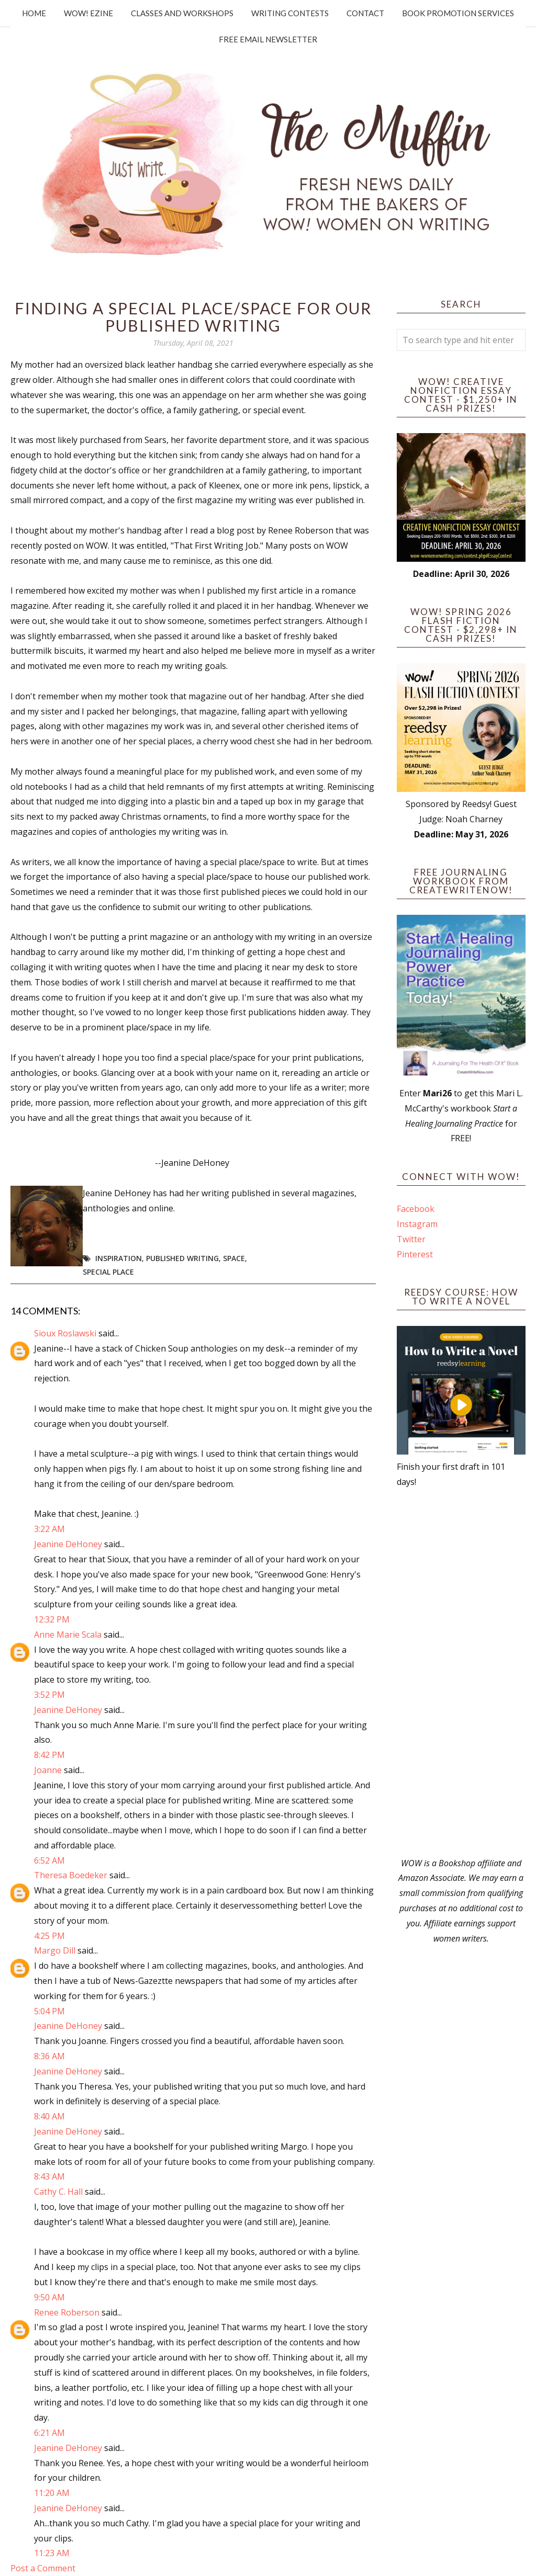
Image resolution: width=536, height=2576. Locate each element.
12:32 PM (52, 1619)
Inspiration (118, 1258)
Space (234, 1258)
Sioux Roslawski (65, 1333)
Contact (365, 13)
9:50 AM (49, 2297)
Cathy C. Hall (58, 2191)
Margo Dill (54, 1950)
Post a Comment (42, 2568)
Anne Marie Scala (68, 1634)
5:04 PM (49, 2011)
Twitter (411, 1239)
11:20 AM (52, 2493)
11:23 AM (52, 2553)
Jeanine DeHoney (68, 1544)
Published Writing (182, 1258)
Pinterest (415, 1254)
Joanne (48, 1770)
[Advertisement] (461, 1673)
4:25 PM (49, 1936)
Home (34, 13)
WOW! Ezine (88, 13)
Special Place (108, 1272)
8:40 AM (49, 2116)
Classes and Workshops (182, 13)
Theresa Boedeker (70, 1875)
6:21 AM (49, 2432)
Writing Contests (290, 13)
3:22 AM (49, 1529)
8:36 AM (49, 2056)
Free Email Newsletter (268, 39)
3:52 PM (49, 1694)
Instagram (417, 1224)
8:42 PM (49, 1755)
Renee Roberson (66, 2312)
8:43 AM (49, 2176)
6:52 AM (49, 1860)
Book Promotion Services (458, 13)
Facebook (415, 1209)
